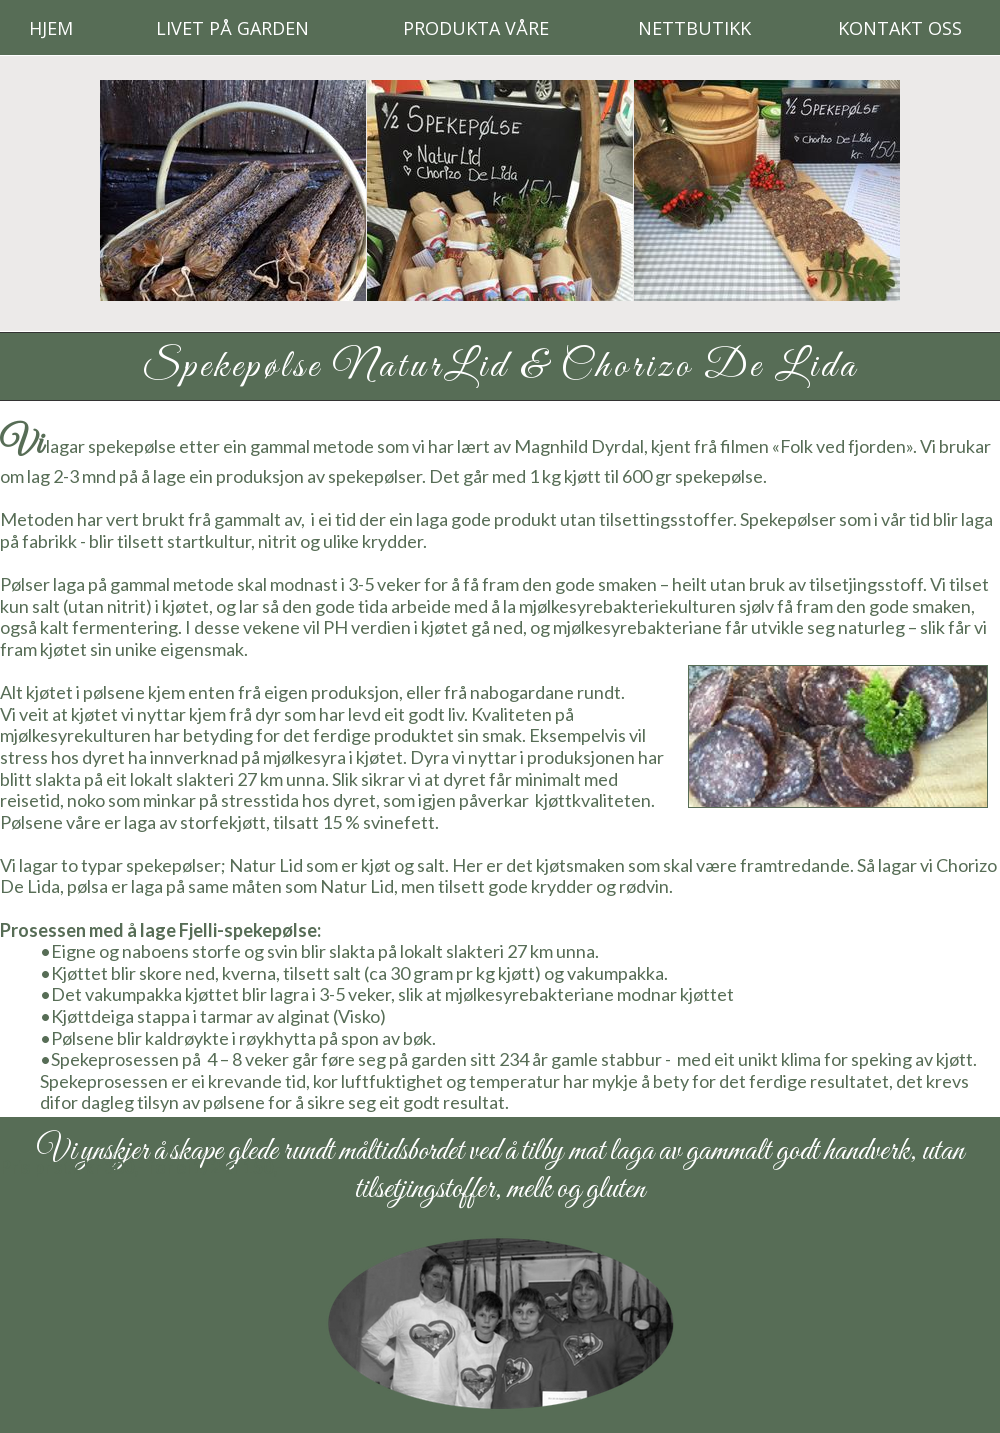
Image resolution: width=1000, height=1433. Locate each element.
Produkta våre (476, 28)
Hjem (51, 28)
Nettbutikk (694, 28)
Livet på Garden (232, 28)
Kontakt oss (900, 28)
